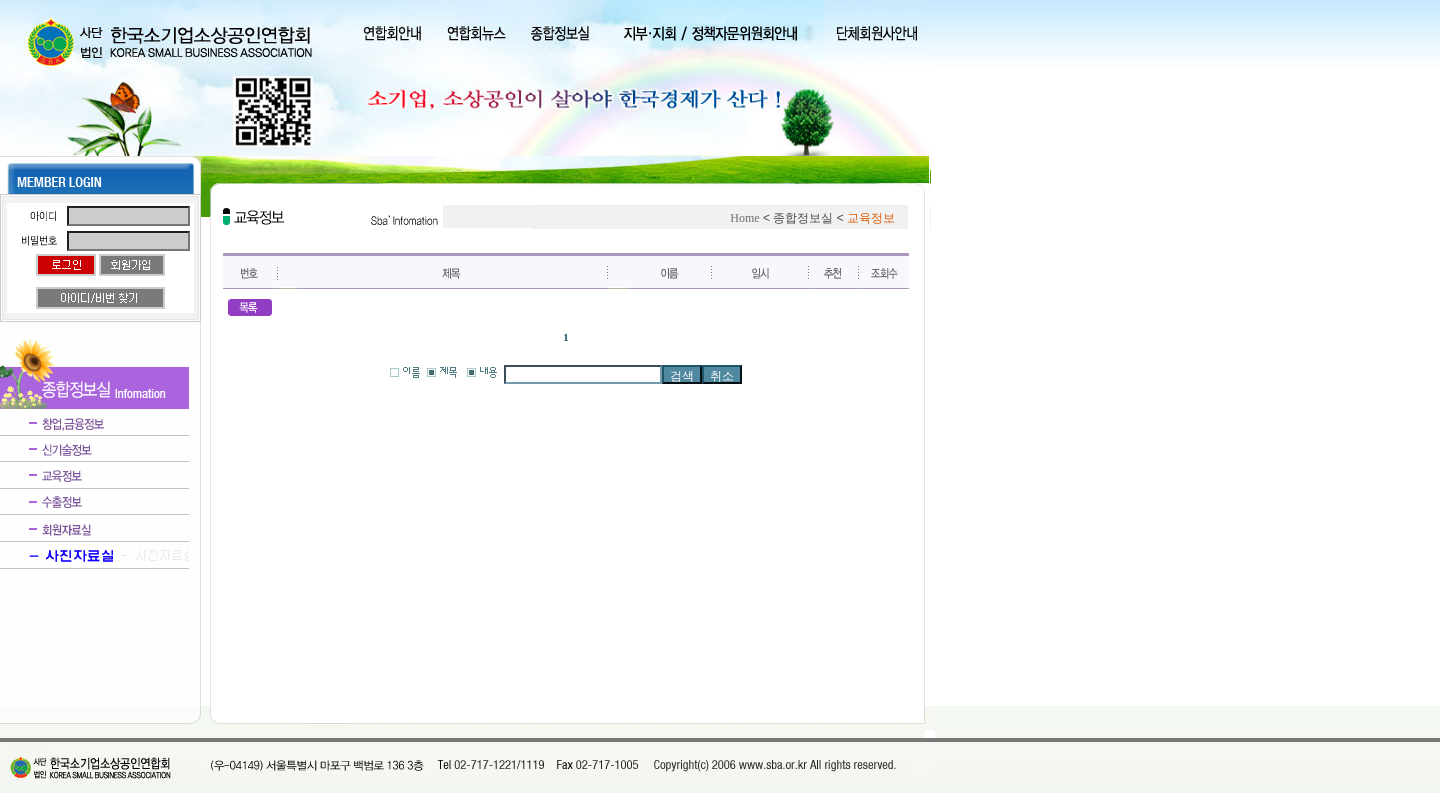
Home (744, 218)
